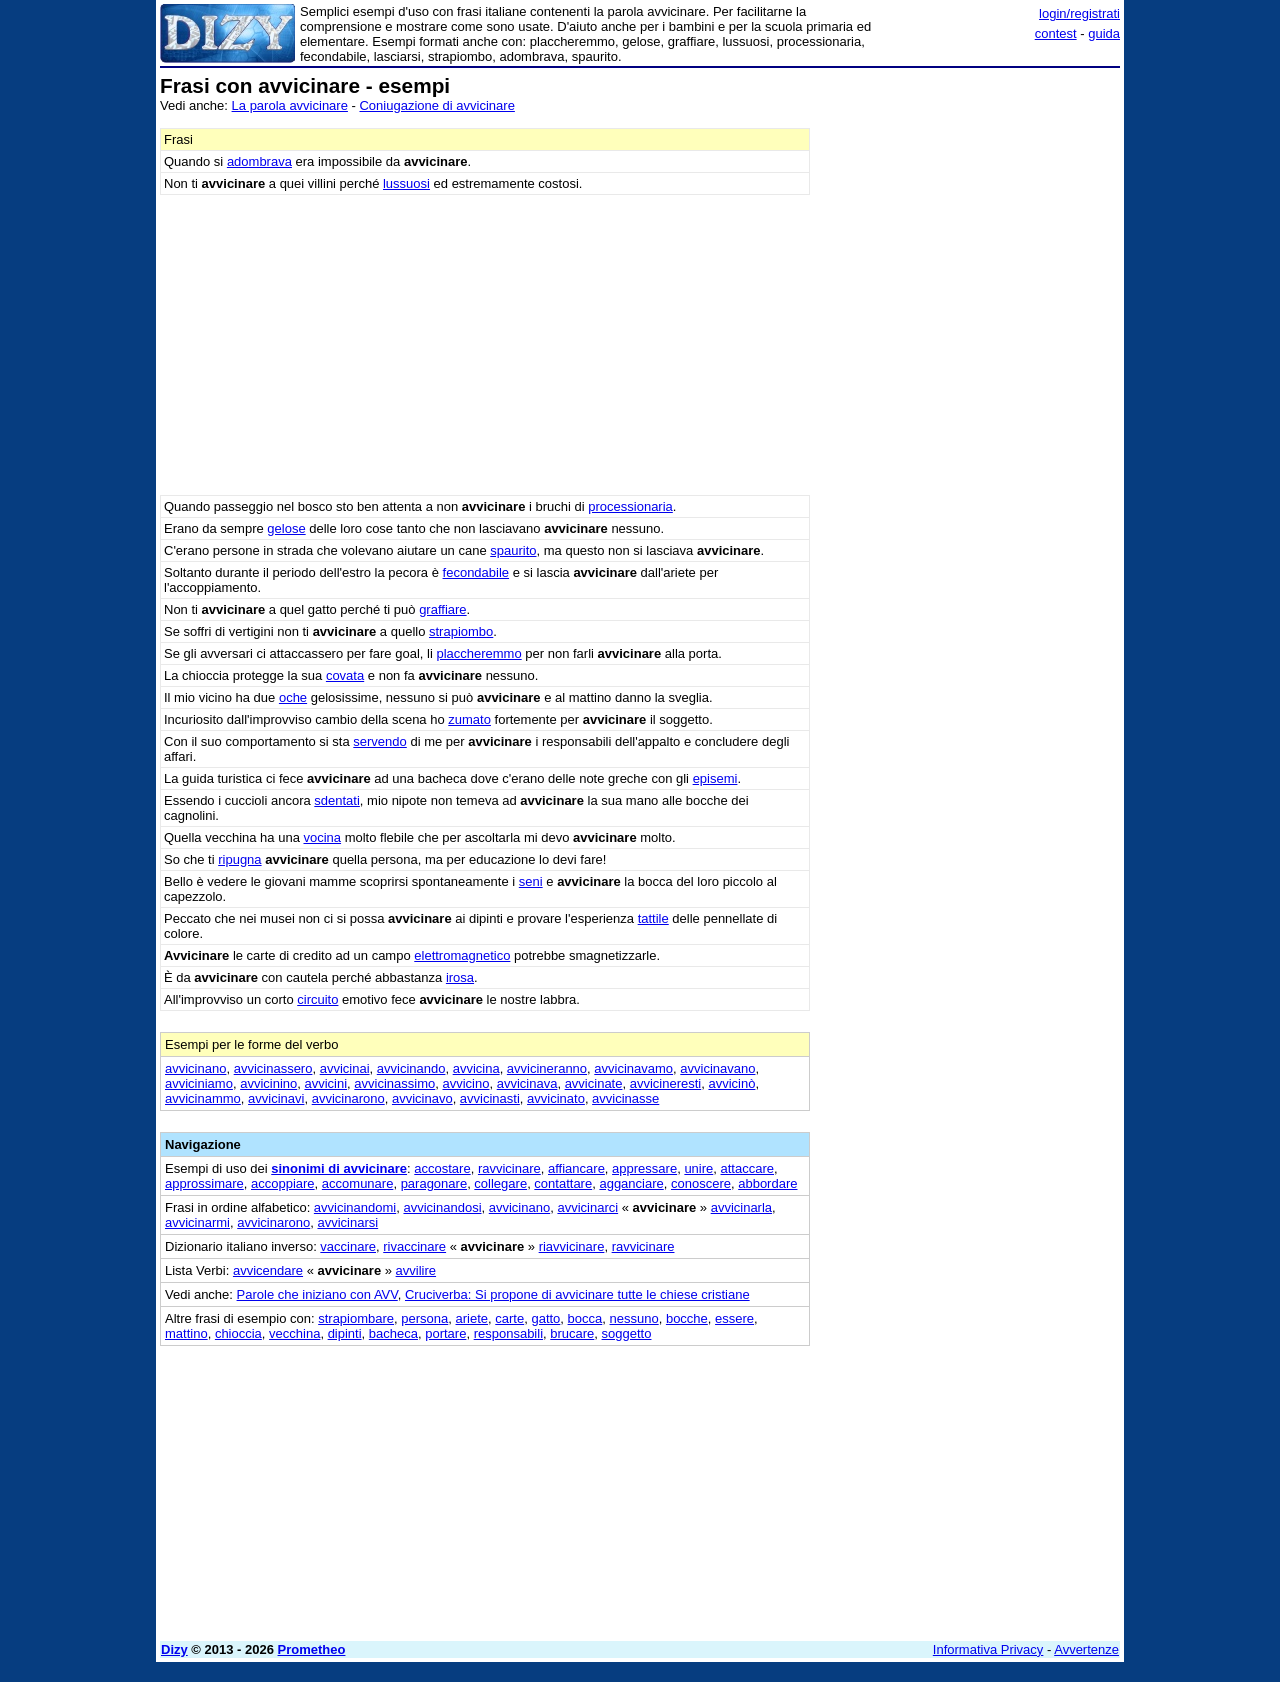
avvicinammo (203, 1098)
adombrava (259, 161)
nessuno (634, 1318)
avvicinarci (587, 1207)
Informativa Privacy (988, 1649)
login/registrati (1079, 13)
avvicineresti (666, 1083)
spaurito (513, 550)
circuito (317, 999)
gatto (545, 1318)
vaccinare (348, 1246)
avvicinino (268, 1083)
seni (531, 881)
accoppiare (283, 1183)
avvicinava (527, 1083)
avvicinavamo (633, 1068)
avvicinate (594, 1083)
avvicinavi (276, 1098)
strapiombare (356, 1318)
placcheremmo (478, 653)
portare (445, 1333)
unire (698, 1168)
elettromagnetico (462, 955)
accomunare (358, 1183)
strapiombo (461, 631)
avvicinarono (348, 1098)
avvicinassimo (394, 1083)
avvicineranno (547, 1068)
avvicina (476, 1068)
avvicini (325, 1083)
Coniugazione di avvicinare (436, 105)
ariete (472, 1318)
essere (734, 1318)
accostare (442, 1168)
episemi (715, 778)
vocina (322, 837)
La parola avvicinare (290, 105)
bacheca (393, 1333)
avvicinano (195, 1068)
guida (1104, 33)
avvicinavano (717, 1068)
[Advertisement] (970, 375)
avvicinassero (273, 1068)
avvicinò (731, 1083)
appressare (644, 1168)
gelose (286, 528)
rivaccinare (414, 1246)
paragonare (434, 1183)
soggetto (627, 1333)
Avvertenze (1086, 1649)
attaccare (747, 1168)
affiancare (576, 1168)
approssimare (204, 1183)
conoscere (701, 1183)
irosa (460, 977)
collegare (500, 1183)
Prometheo (312, 1649)
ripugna (239, 859)
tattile (653, 918)
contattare (563, 1183)
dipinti (345, 1333)
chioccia (238, 1333)
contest (1056, 33)
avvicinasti (490, 1098)
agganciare (631, 1183)
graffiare (442, 609)
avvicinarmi (197, 1222)
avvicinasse (625, 1098)
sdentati (337, 800)
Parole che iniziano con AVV (317, 1294)
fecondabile (476, 572)
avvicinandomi (355, 1207)
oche (293, 697)
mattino (186, 1333)
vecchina (294, 1333)
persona (424, 1318)
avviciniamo (199, 1083)
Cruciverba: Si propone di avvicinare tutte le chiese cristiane (577, 1294)
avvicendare (268, 1270)
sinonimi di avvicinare (339, 1168)
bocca (585, 1318)
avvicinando (411, 1068)
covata (345, 675)
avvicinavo (422, 1098)
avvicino (466, 1083)
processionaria (630, 506)
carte (509, 1318)
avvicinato (556, 1098)
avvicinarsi (347, 1222)
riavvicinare (572, 1246)
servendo (379, 741)
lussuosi (406, 183)
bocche (687, 1318)
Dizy (174, 1649)
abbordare (767, 1183)
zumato (469, 719)
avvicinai (345, 1068)
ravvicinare (509, 1168)
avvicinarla (741, 1207)
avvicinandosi (442, 1207)
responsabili (508, 1333)
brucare (572, 1333)
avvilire (416, 1270)
